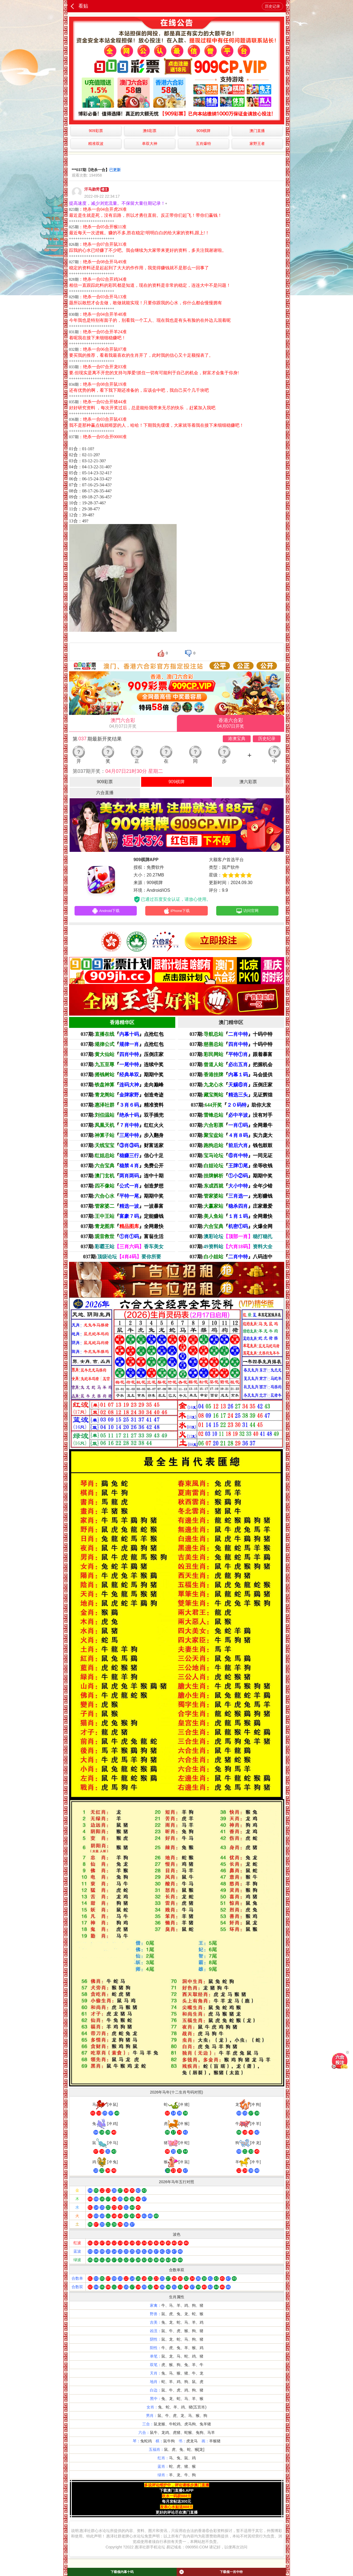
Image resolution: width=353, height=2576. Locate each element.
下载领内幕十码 (122, 2572)
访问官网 (247, 911)
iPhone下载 (176, 911)
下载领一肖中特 (211, 2572)
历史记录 (272, 6)
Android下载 (105, 911)
